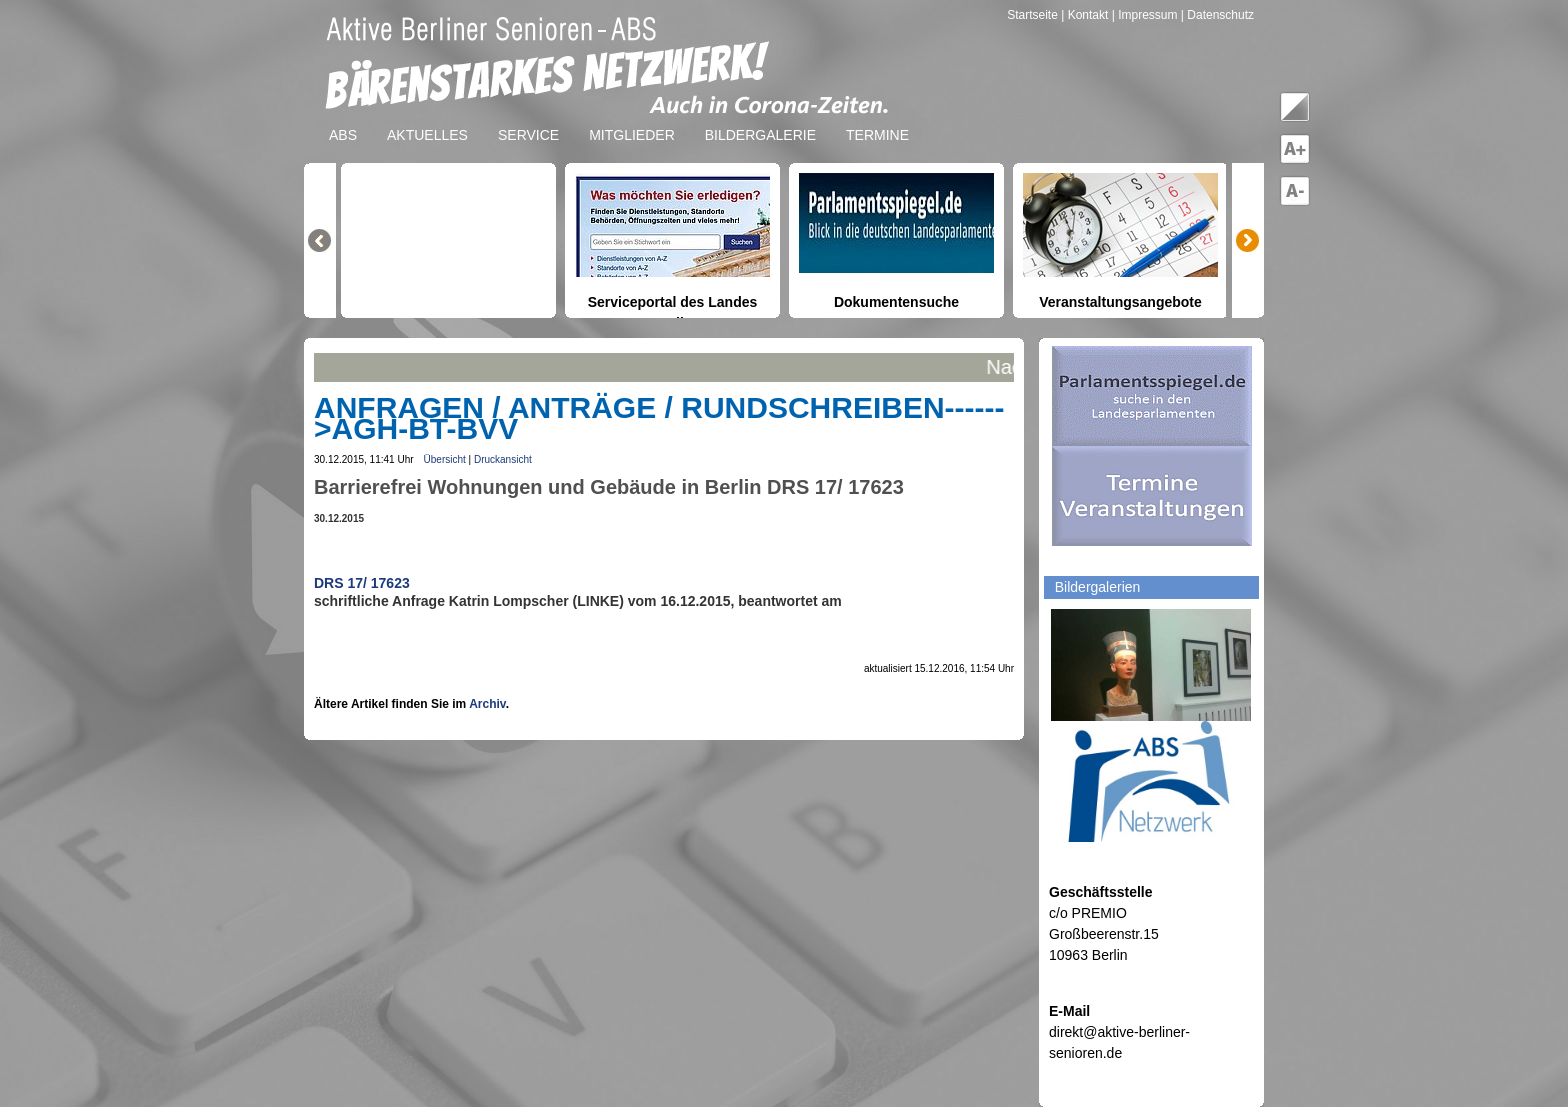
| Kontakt (1086, 15)
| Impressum (1145, 15)
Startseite (1034, 15)
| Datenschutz (1217, 15)
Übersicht (445, 459)
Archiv (487, 704)
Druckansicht (503, 459)
